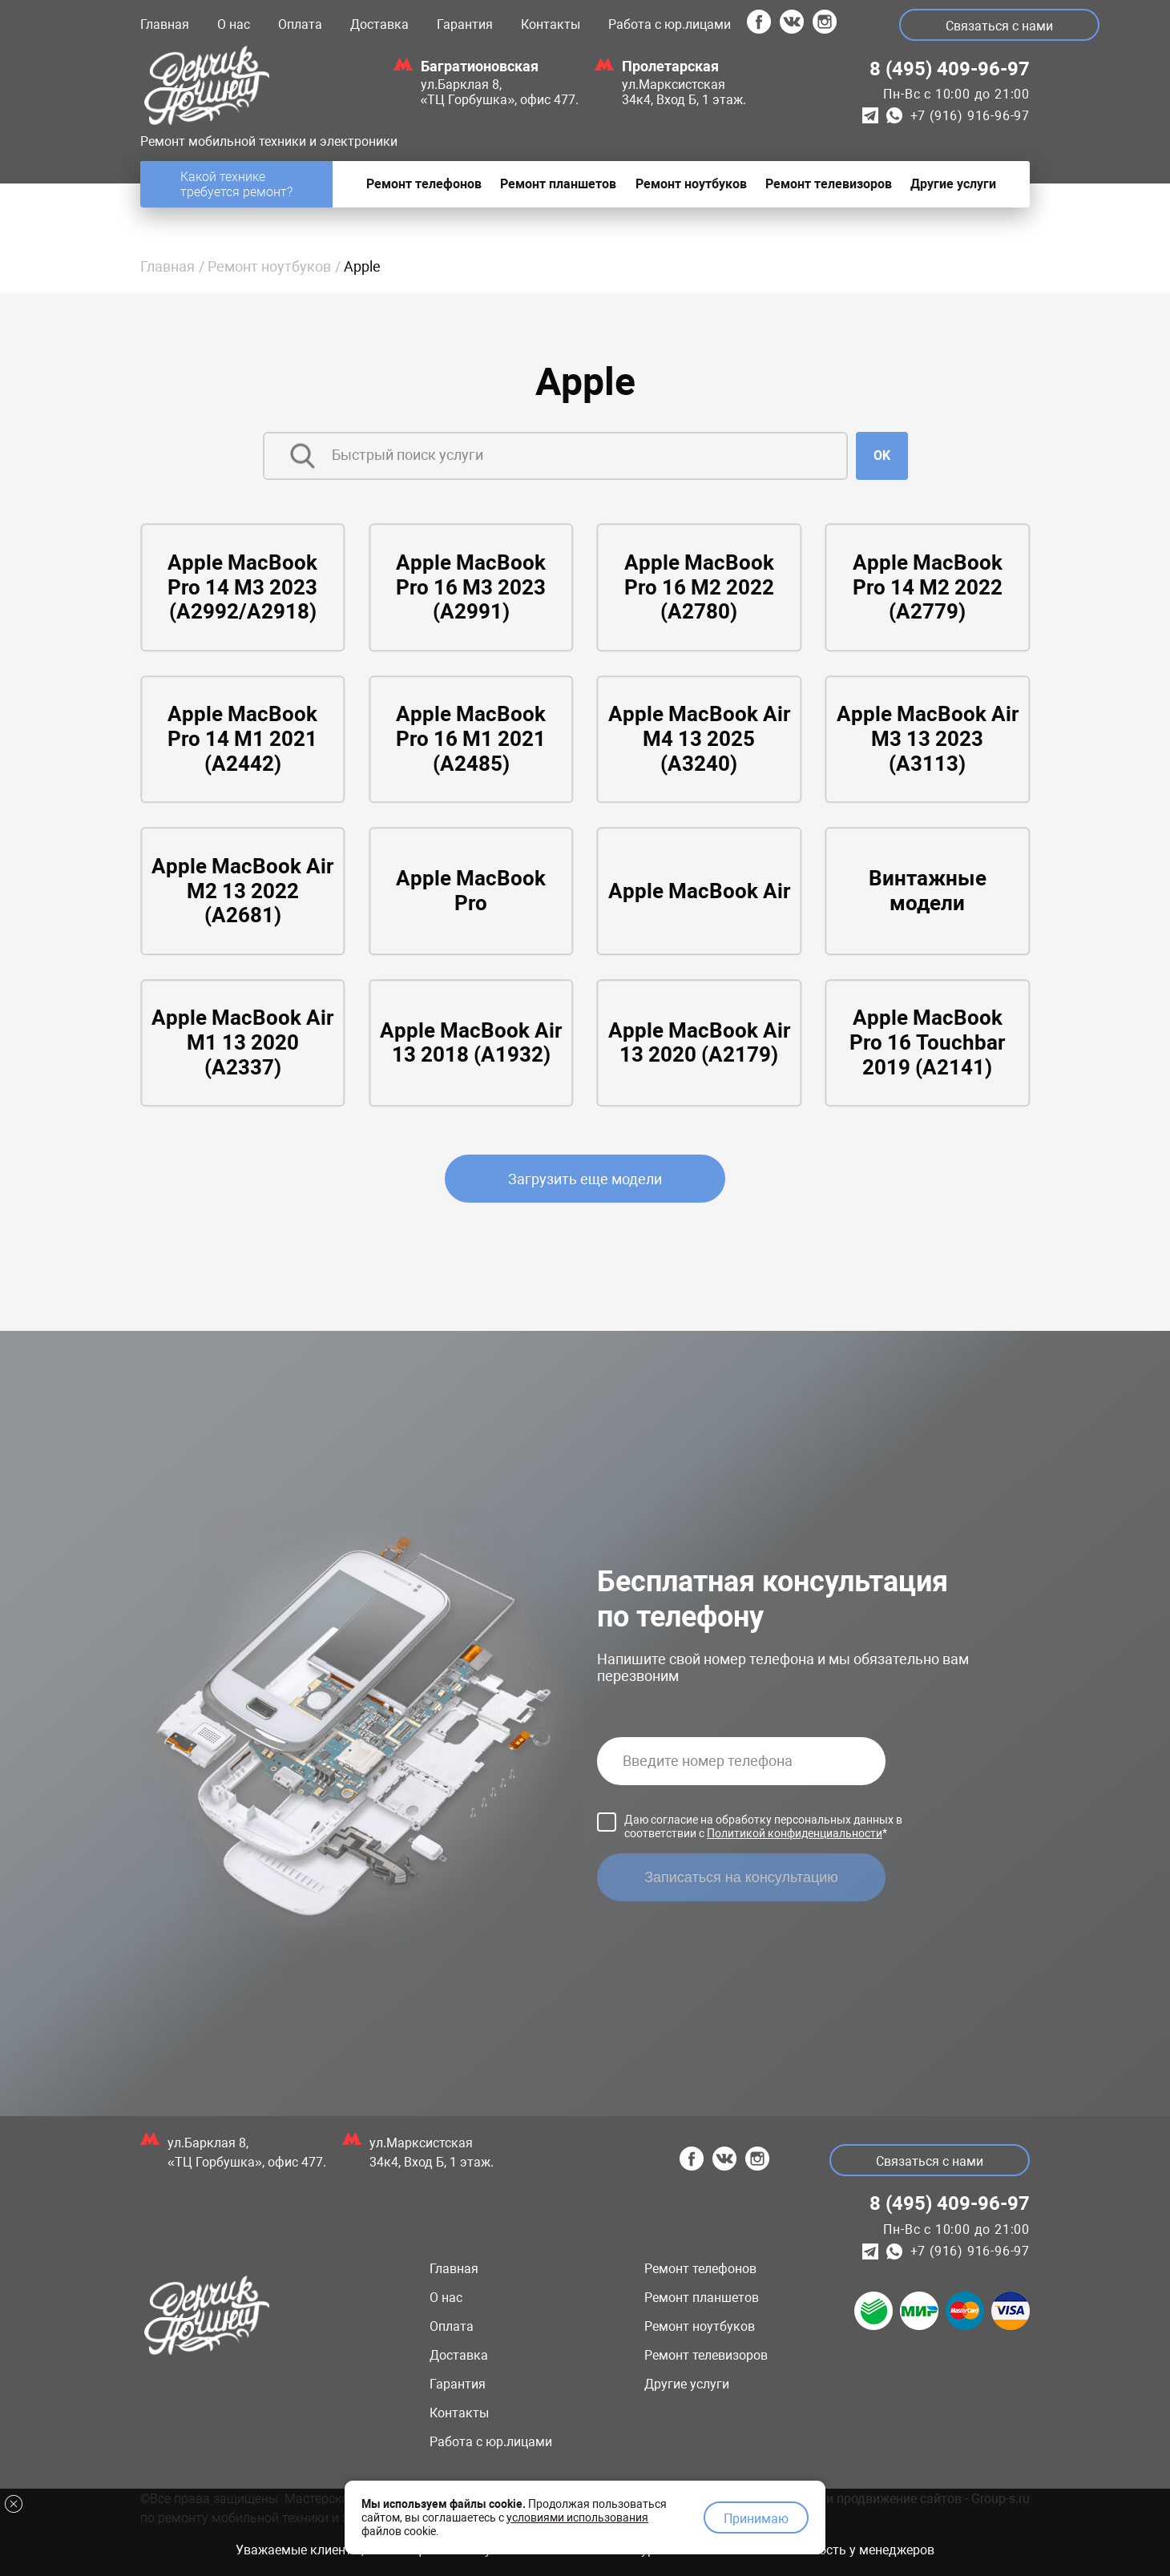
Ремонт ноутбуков (269, 266)
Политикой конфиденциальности (794, 1833)
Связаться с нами (1001, 26)
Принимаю (756, 2516)
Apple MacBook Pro (471, 890)
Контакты (550, 24)
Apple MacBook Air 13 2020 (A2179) (699, 1043)
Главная (164, 24)
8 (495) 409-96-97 (949, 69)
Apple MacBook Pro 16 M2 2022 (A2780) (699, 588)
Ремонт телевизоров (706, 2355)
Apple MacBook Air (699, 890)
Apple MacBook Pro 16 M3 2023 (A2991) (471, 588)
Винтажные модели (927, 890)
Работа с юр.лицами (669, 24)
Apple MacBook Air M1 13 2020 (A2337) (243, 1043)
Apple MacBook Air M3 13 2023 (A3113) (927, 739)
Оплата (300, 24)
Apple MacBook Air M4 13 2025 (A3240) (699, 739)
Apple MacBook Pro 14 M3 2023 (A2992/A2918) (243, 588)
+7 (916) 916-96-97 (970, 115)
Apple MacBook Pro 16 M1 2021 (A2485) (471, 739)
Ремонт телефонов (700, 2268)
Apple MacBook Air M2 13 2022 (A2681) (243, 891)
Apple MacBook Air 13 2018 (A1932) (471, 1043)
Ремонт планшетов (701, 2297)
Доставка (379, 24)
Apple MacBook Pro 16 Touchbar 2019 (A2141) (927, 1043)
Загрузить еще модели (585, 1179)
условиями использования (577, 2514)
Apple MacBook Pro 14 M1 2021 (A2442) (243, 739)
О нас (233, 24)
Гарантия (465, 24)
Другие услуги (686, 2384)
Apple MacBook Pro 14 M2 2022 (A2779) (927, 588)
